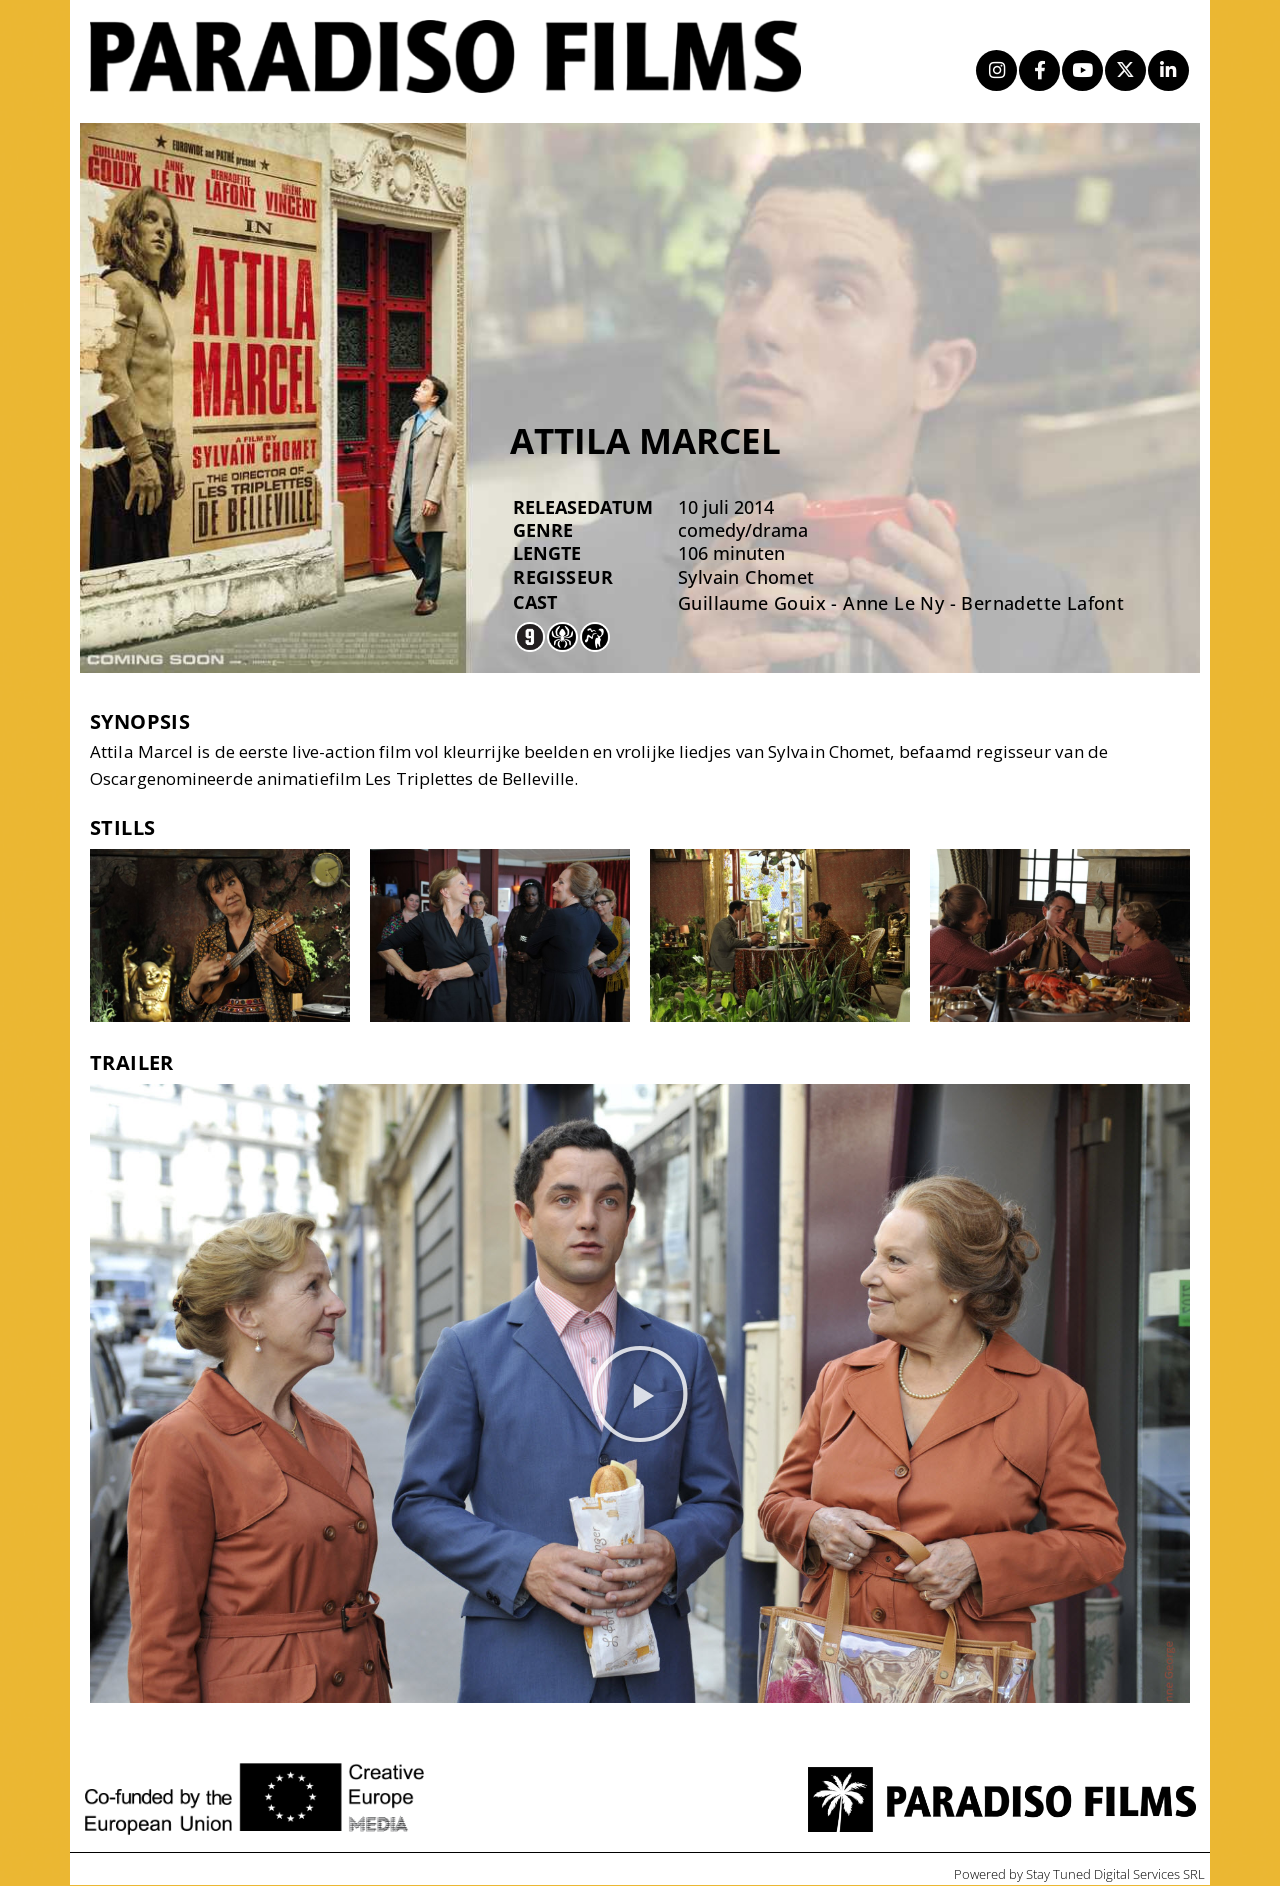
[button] (640, 1395)
